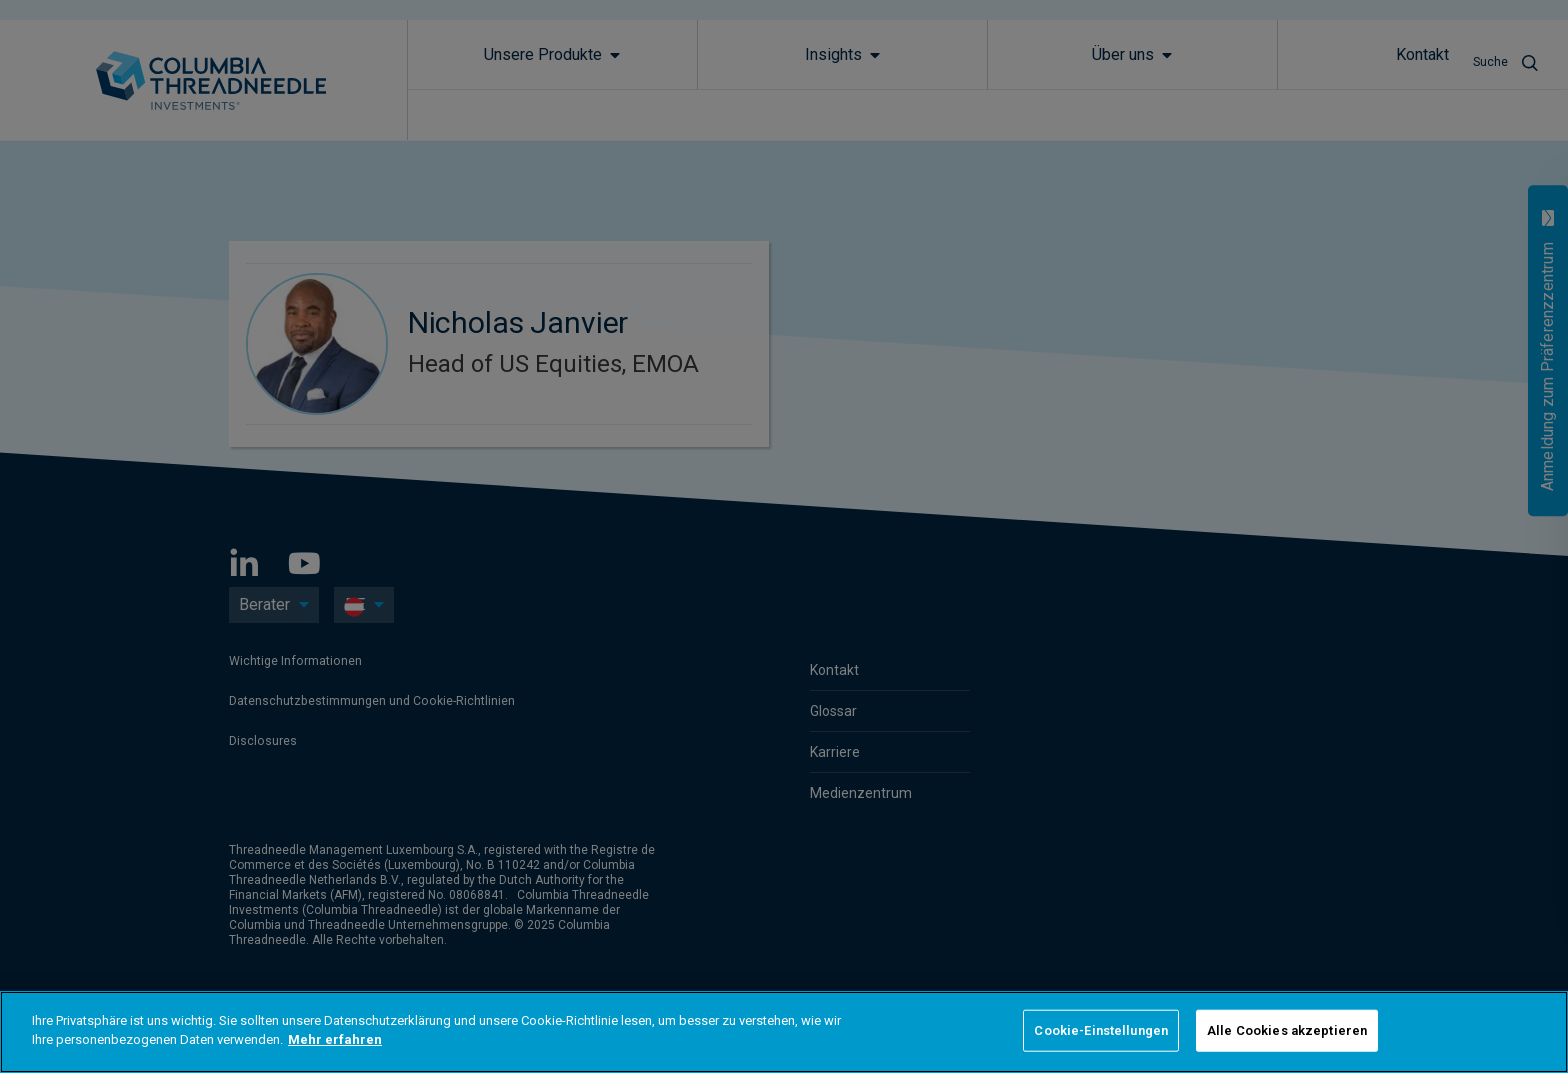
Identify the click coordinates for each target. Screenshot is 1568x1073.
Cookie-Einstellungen (1101, 1030)
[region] (784, 1032)
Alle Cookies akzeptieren (1287, 1030)
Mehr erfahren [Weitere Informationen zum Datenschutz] (335, 1039)
